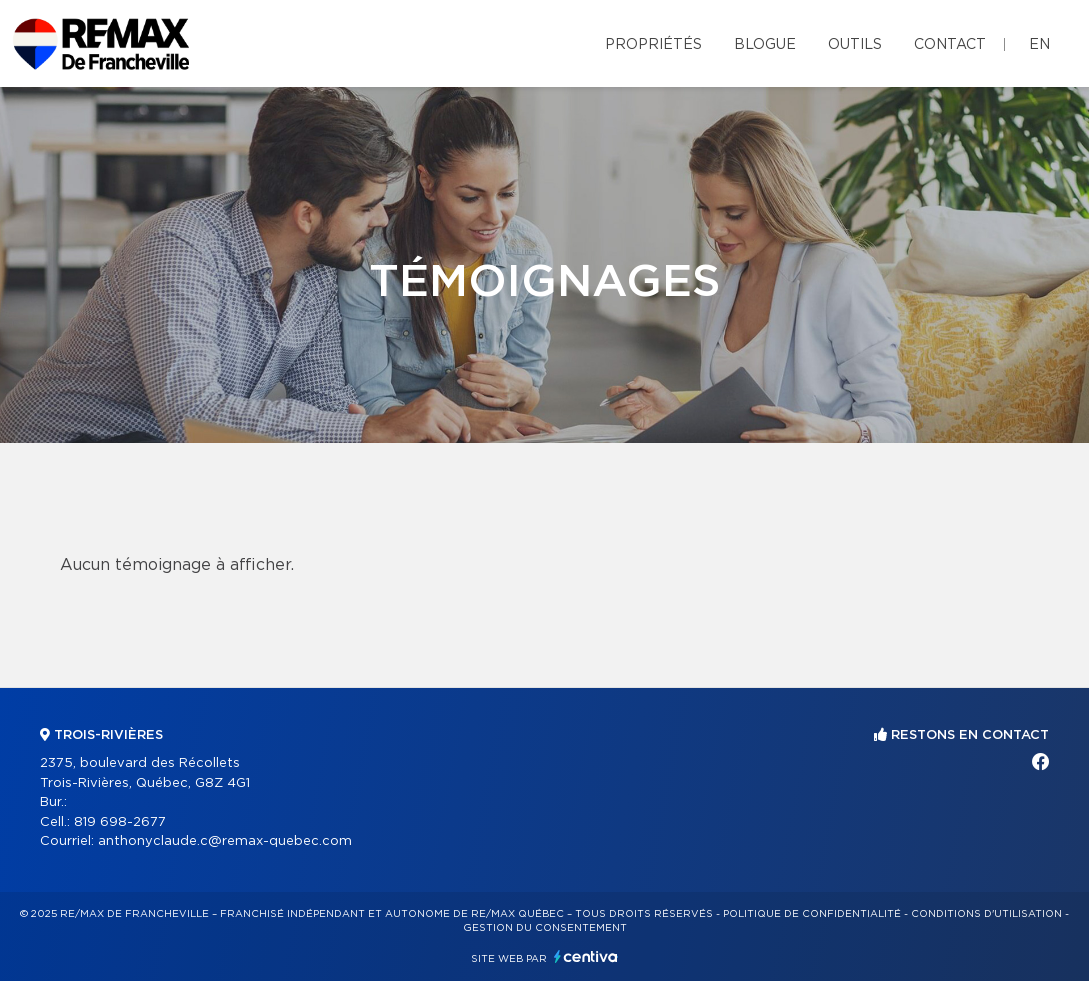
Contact (950, 45)
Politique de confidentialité (812, 914)
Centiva (586, 956)
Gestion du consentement (545, 928)
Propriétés (653, 45)
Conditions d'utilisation (986, 914)
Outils (855, 45)
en (1039, 45)
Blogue (765, 45)
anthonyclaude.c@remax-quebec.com (225, 841)
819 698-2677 (120, 822)
